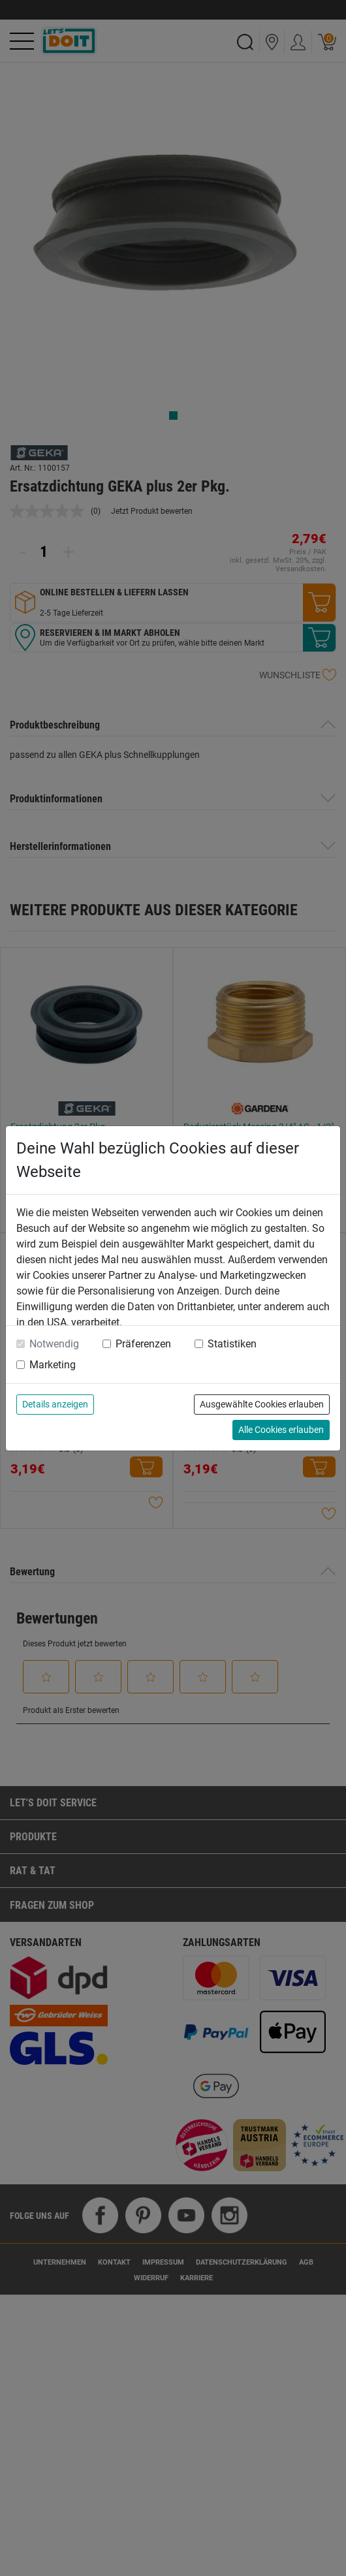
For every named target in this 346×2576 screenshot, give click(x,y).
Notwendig (54, 1344)
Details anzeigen (55, 1404)
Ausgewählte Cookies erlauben (262, 1404)
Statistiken (232, 1344)
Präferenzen (143, 1344)
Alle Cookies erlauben (281, 1429)
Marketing (52, 1365)
